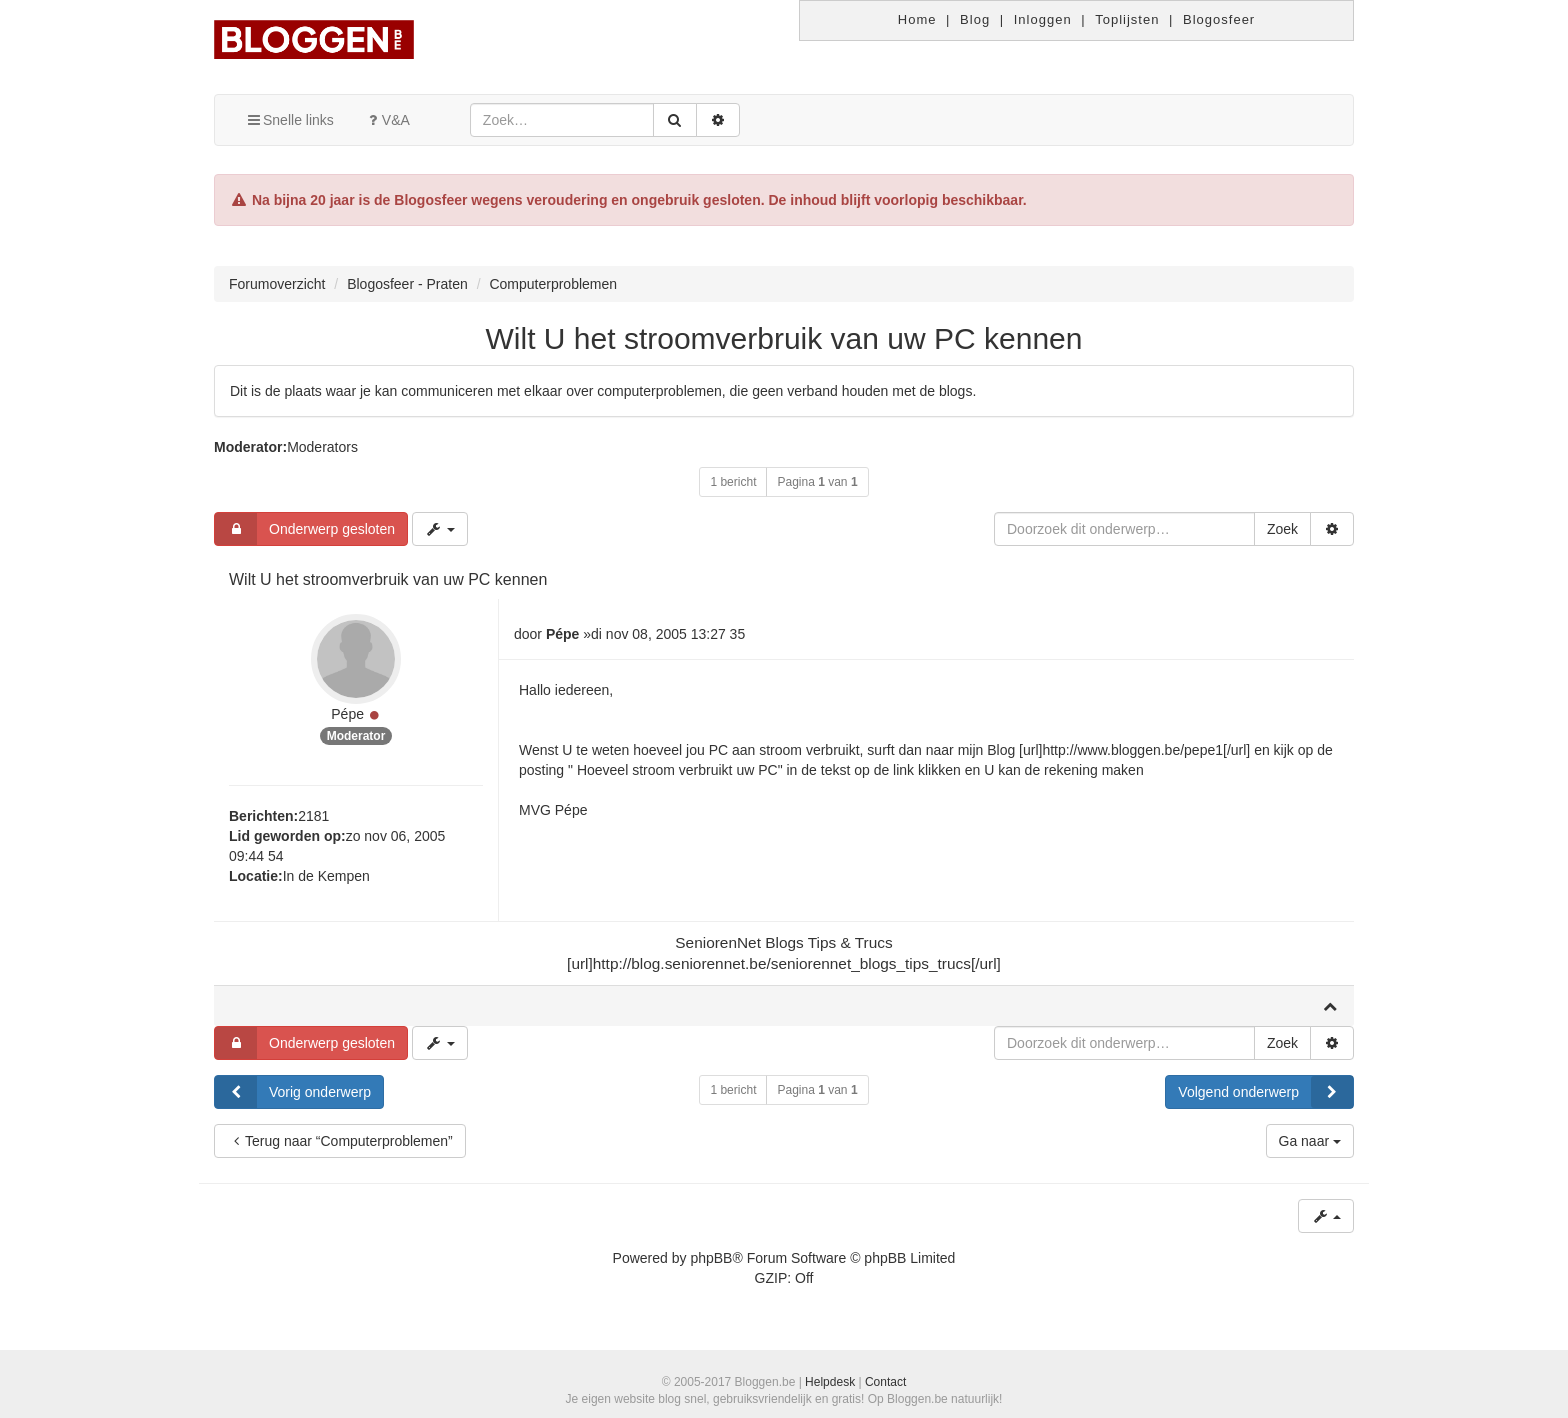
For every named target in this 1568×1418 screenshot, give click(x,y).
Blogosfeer (1219, 19)
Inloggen (1043, 19)
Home (917, 19)
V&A (387, 120)
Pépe (347, 714)
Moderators (322, 447)
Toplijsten (1127, 19)
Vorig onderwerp (293, 1092)
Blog (975, 19)
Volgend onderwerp (1265, 1092)
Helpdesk (830, 1382)
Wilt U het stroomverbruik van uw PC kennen (784, 338)
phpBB (711, 1258)
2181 (313, 816)
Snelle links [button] (289, 120)
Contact (885, 1382)
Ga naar (1310, 1141)
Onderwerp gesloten (305, 529)
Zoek (1282, 529)
